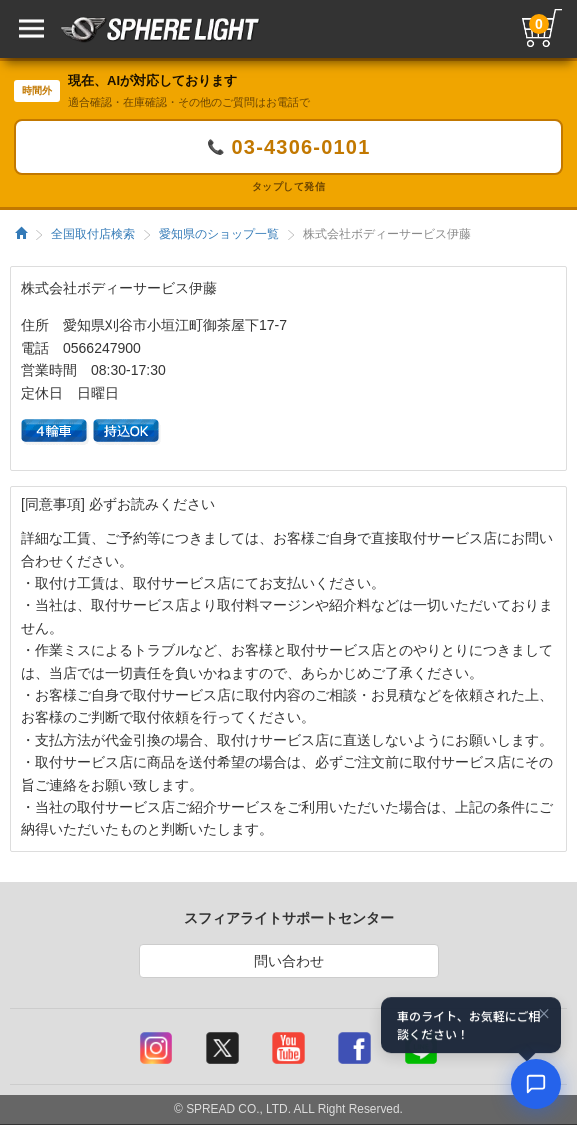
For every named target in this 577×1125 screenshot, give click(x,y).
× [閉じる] (544, 1014)
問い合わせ (289, 961)
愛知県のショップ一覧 (219, 234)
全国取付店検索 (93, 234)
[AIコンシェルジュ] (536, 1084)
